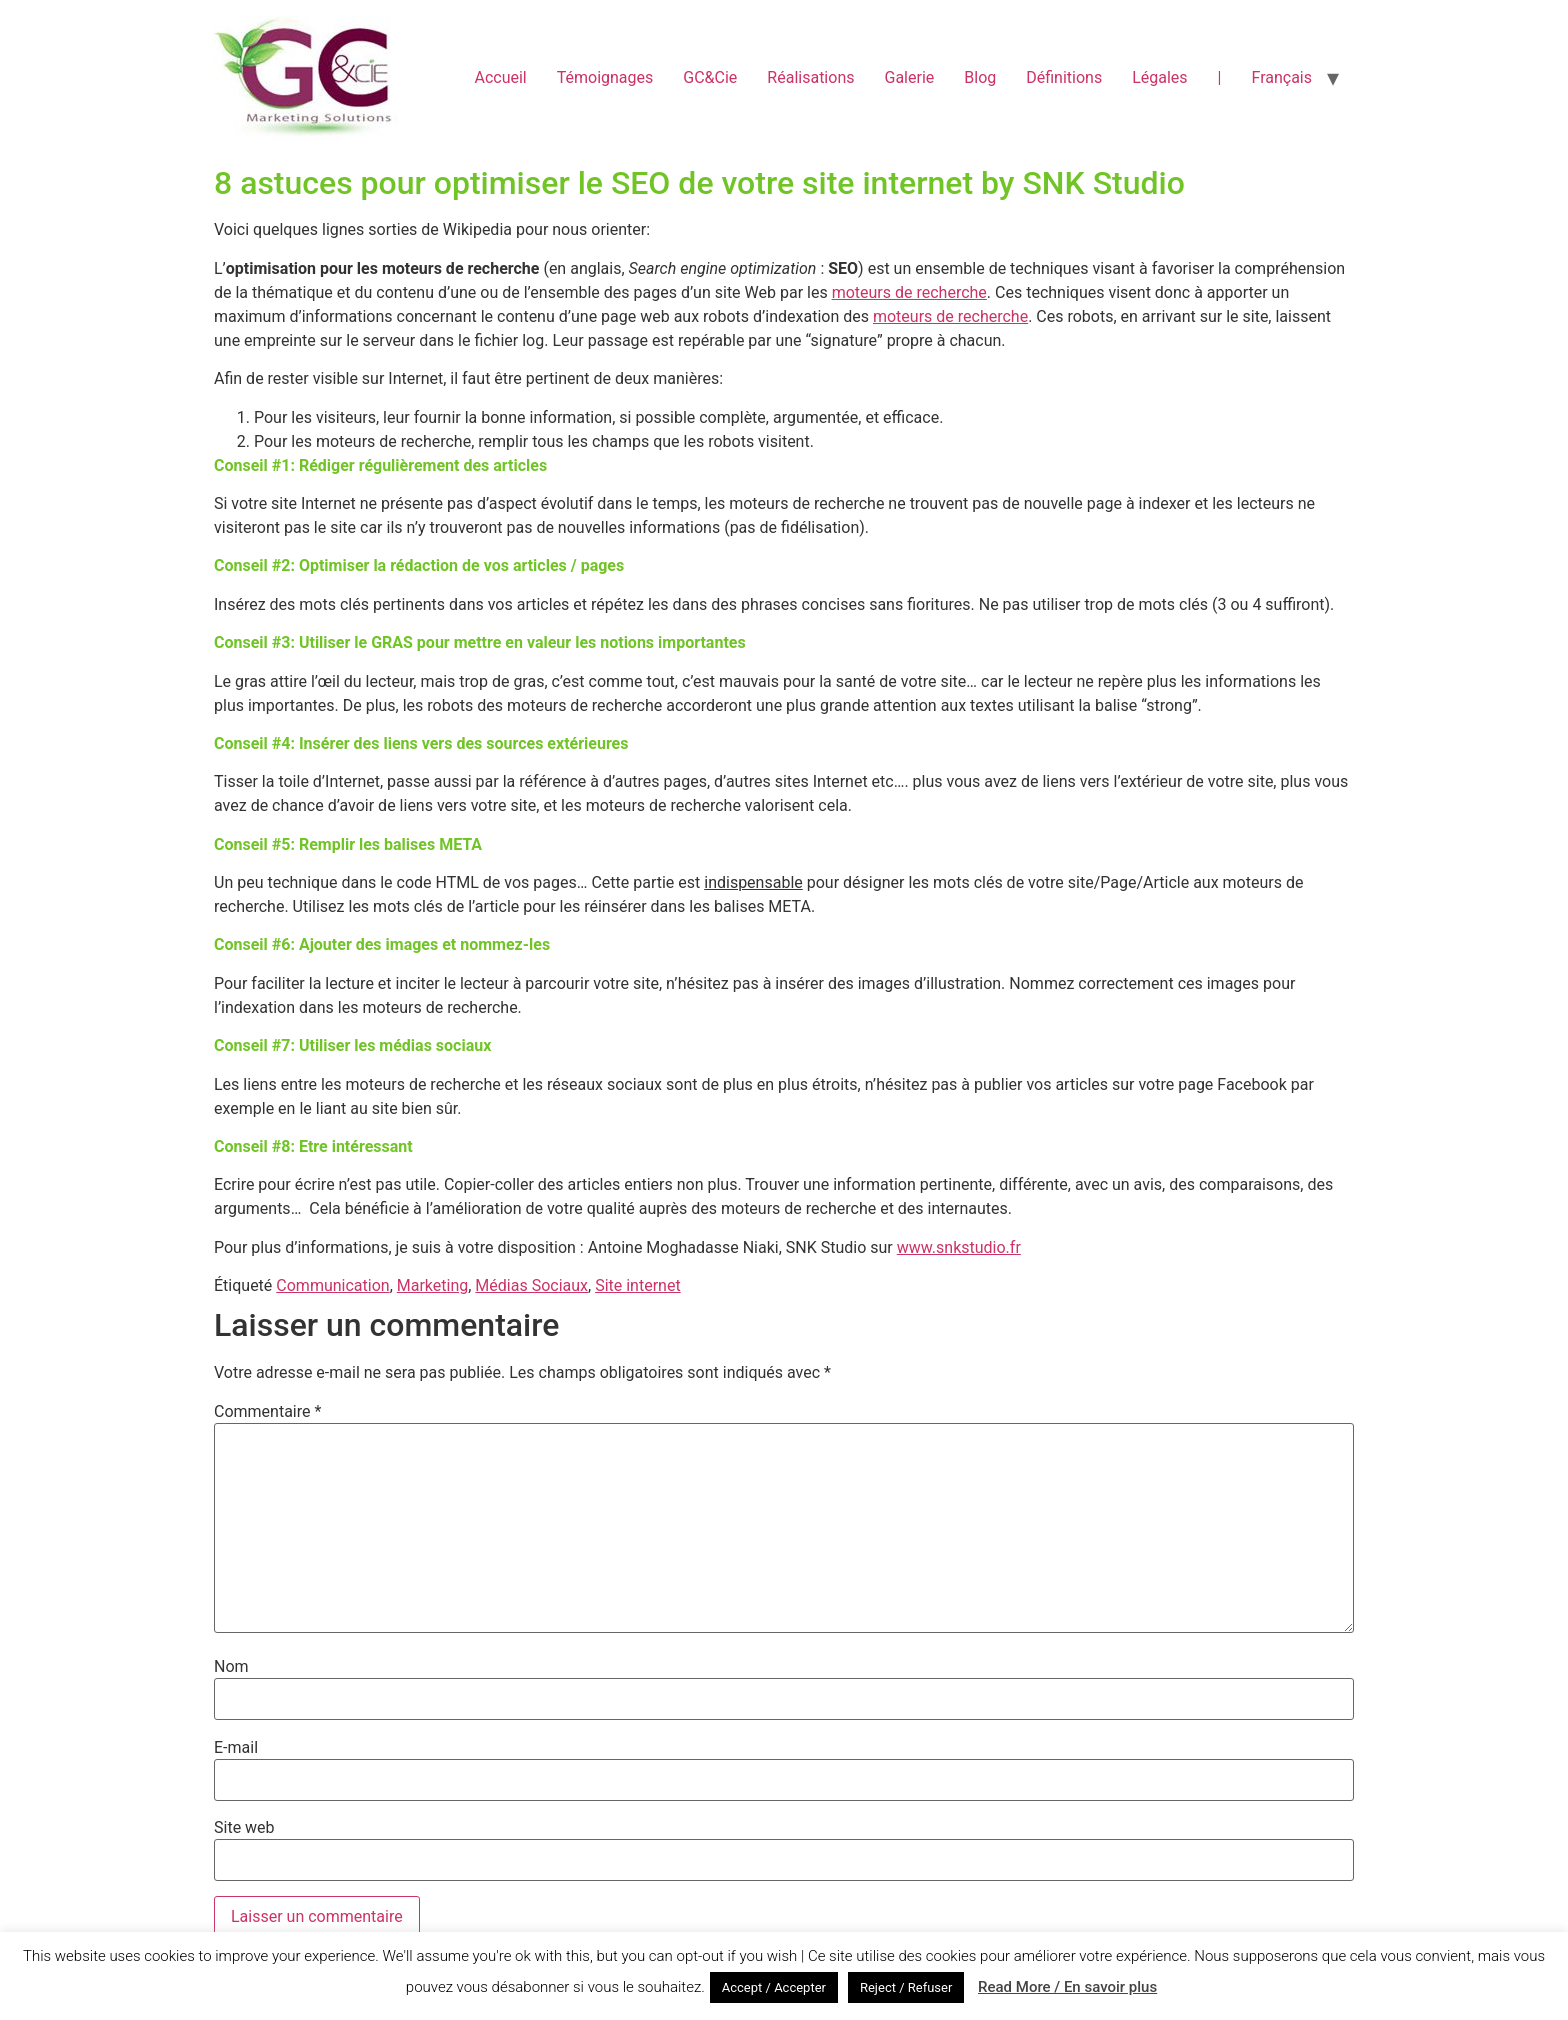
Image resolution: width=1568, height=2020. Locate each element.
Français (1281, 77)
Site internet (638, 1285)
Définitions (1064, 77)
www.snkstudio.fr (959, 1247)
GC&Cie (710, 77)
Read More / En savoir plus (1067, 1987)
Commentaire (267, 1412)
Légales (1159, 77)
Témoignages (605, 77)
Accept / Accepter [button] (774, 1987)
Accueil (500, 77)
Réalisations (810, 77)
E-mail (236, 1748)
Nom (231, 1667)
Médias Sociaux (531, 1285)
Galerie (909, 77)
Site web (244, 1828)
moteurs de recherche (909, 292)
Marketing (432, 1285)
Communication (332, 1285)
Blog (980, 77)
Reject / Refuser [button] (906, 1987)
